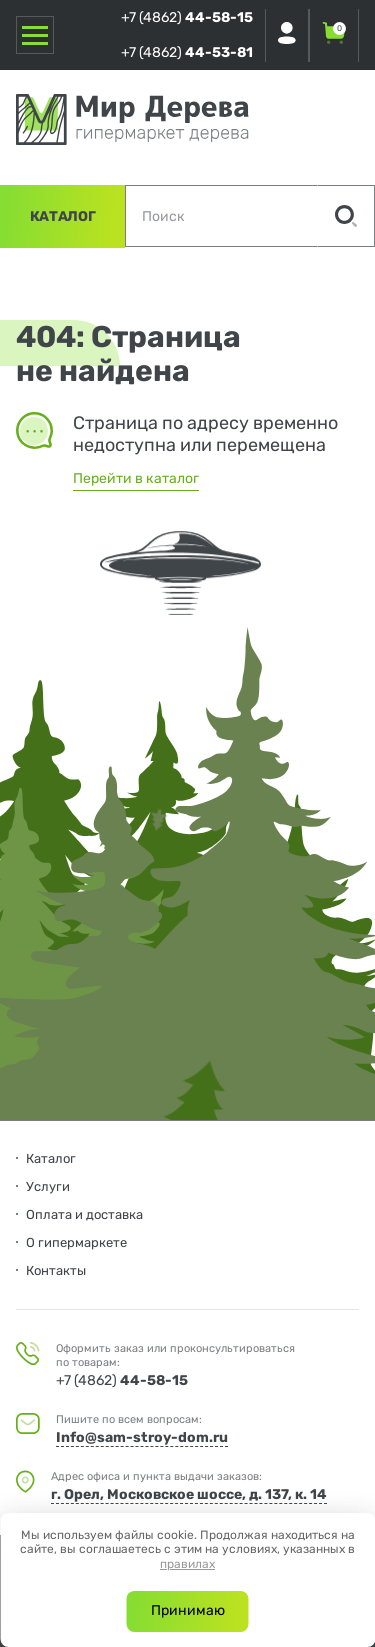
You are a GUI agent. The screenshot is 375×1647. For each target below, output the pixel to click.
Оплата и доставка (84, 1214)
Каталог (63, 216)
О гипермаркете (76, 1242)
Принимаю (188, 1610)
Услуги (48, 1186)
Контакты (56, 1270)
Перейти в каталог (136, 478)
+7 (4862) (187, 17)
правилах (187, 1564)
